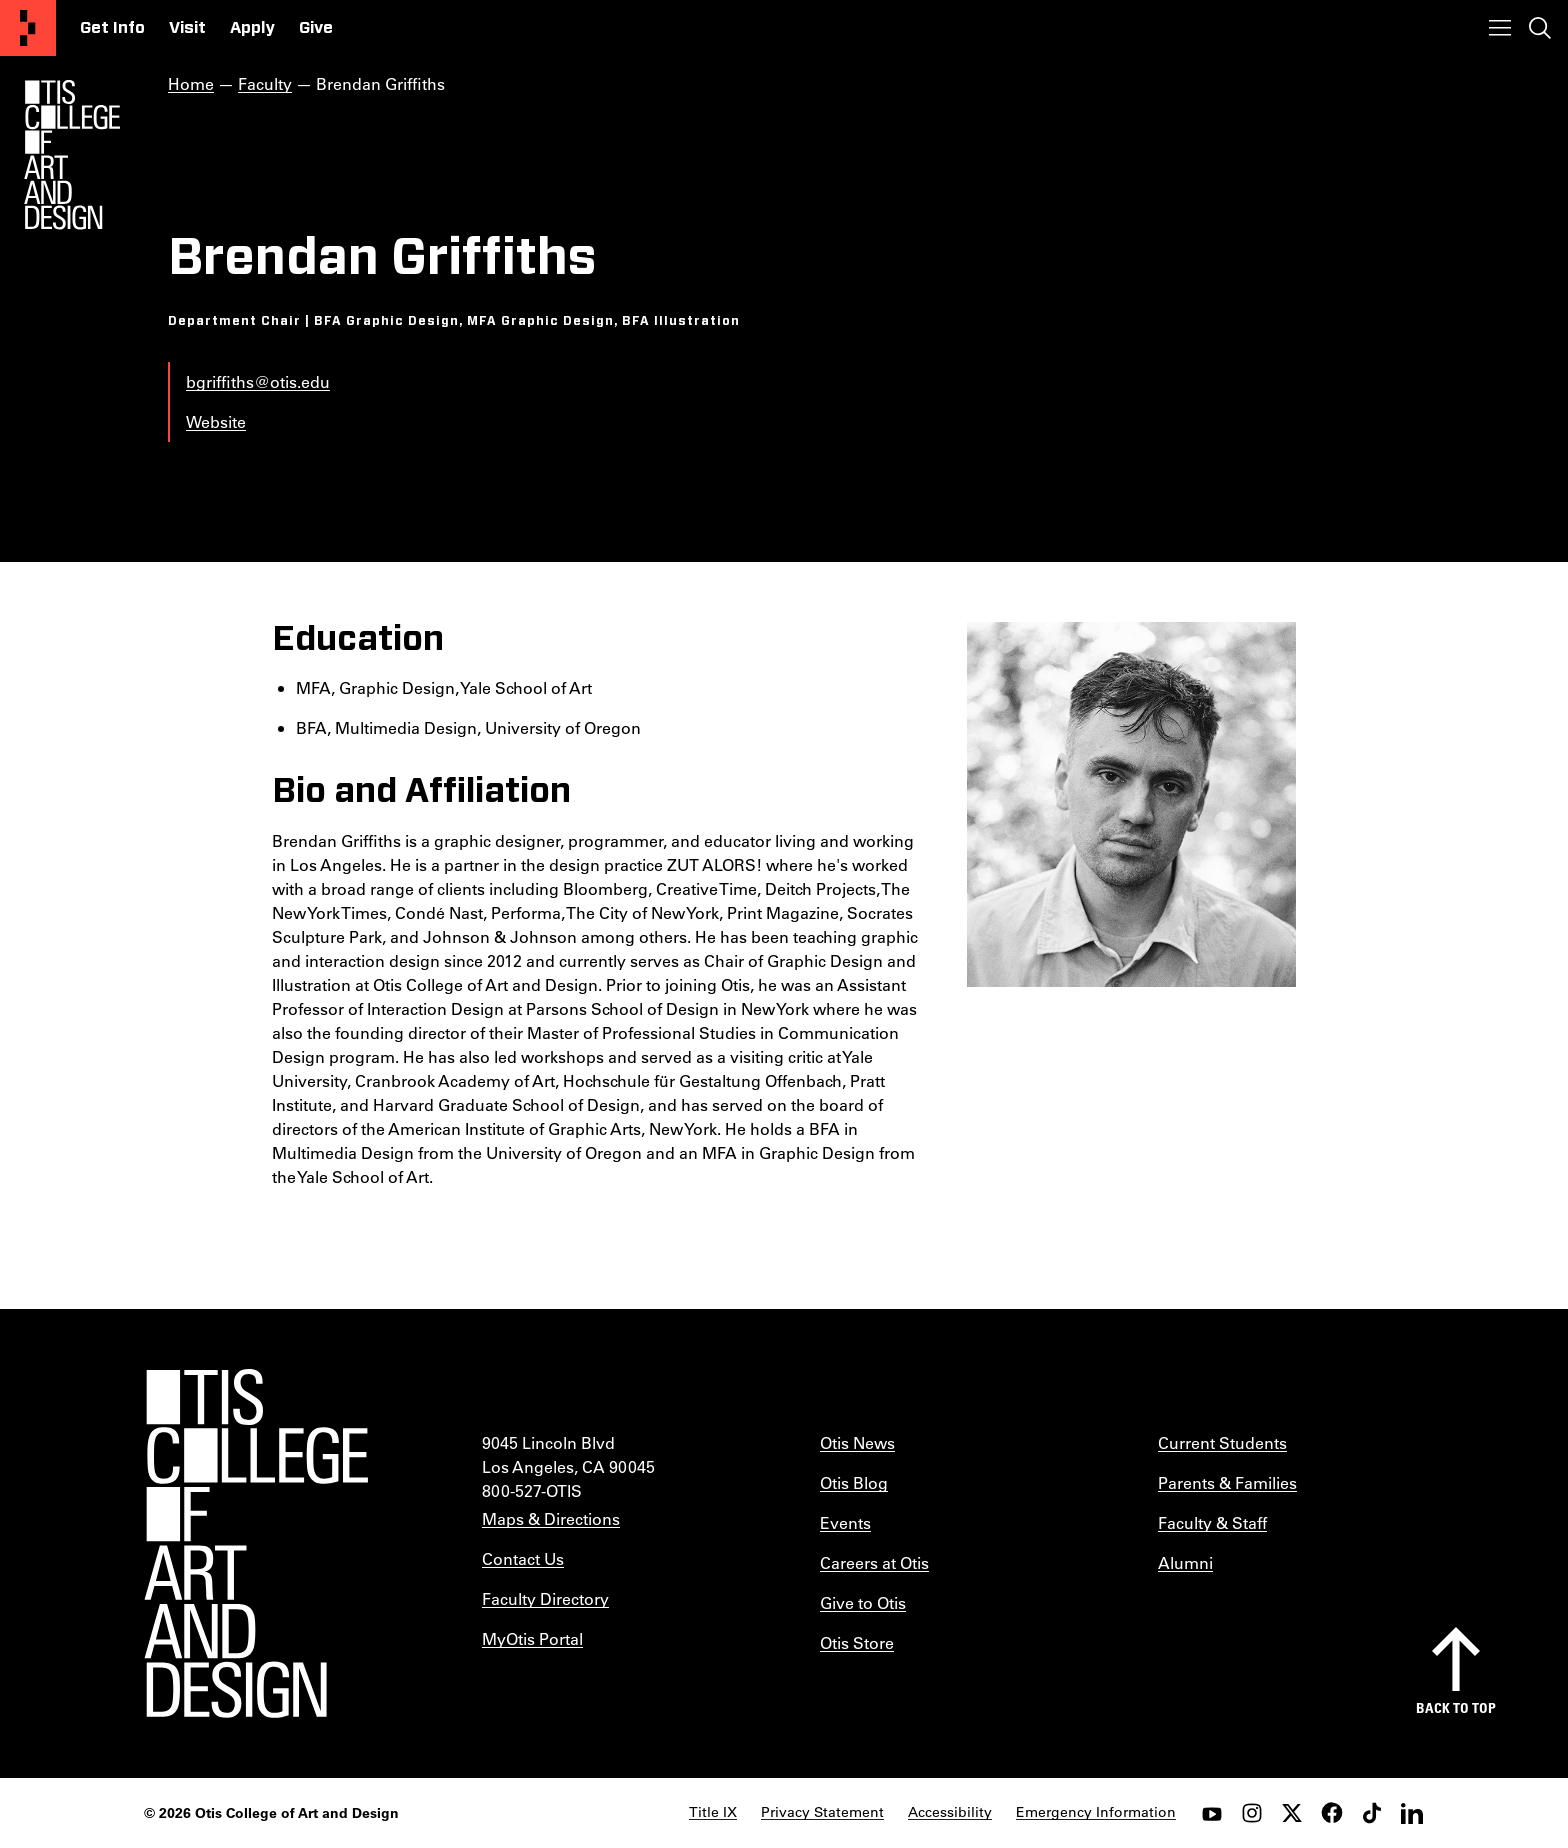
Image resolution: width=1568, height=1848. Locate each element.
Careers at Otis (874, 1562)
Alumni (1185, 1562)
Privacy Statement (822, 1812)
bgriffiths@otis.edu (258, 381)
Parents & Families (1227, 1482)
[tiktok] (1372, 1813)
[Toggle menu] (1500, 28)
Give (316, 28)
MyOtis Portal (532, 1638)
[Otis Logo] (72, 155)
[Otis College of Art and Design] (28, 28)
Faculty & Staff (1212, 1522)
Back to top (1456, 1707)
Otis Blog (854, 1482)
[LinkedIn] (1412, 1813)
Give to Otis (863, 1602)
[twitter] (1292, 1813)
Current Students (1222, 1442)
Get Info (112, 28)
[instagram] (1252, 1813)
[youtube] (1212, 1813)
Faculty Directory (545, 1598)
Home (191, 83)
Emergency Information (1096, 1812)
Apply (252, 28)
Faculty (265, 83)
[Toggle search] (1540, 28)
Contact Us (523, 1558)
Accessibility (950, 1812)
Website (216, 421)
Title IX (713, 1812)
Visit (187, 28)
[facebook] (1332, 1813)
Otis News (857, 1442)
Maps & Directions (551, 1518)
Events (845, 1522)
